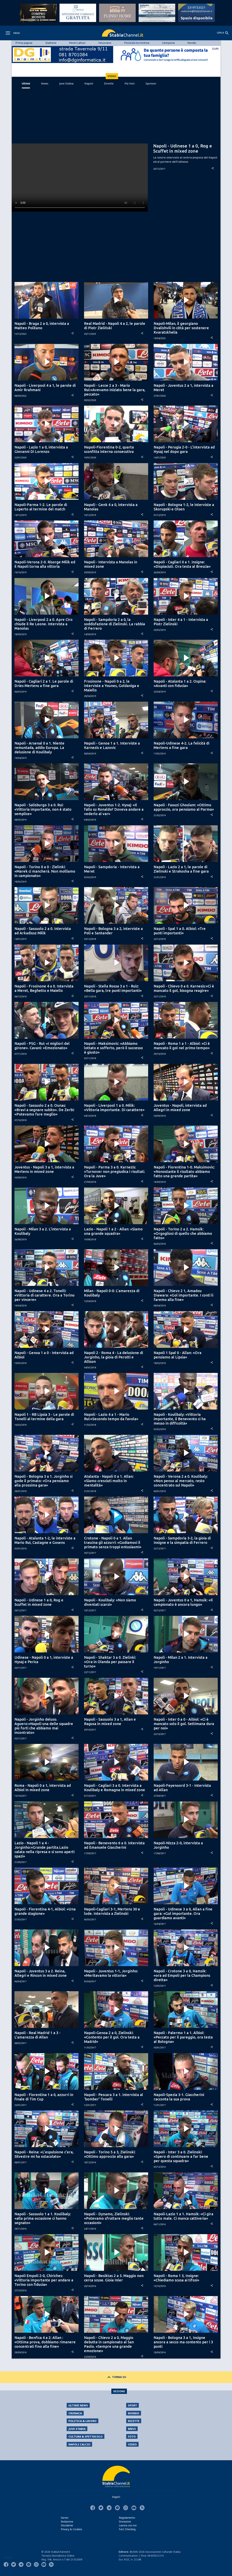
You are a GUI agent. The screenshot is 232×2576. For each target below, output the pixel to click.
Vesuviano (104, 42)
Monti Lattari (77, 42)
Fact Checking (127, 2529)
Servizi (64, 2517)
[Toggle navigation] (12, 32)
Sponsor (151, 83)
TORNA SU (116, 2377)
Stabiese (50, 42)
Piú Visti (130, 83)
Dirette (109, 83)
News (44, 83)
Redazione (67, 2521)
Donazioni (125, 2521)
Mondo (192, 42)
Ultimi (26, 83)
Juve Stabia (66, 83)
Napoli (88, 83)
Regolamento (127, 2517)
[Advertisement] (115, 116)
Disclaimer (67, 2525)
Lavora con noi (128, 2525)
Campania (168, 42)
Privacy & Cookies (71, 2529)
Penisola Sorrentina (136, 42)
